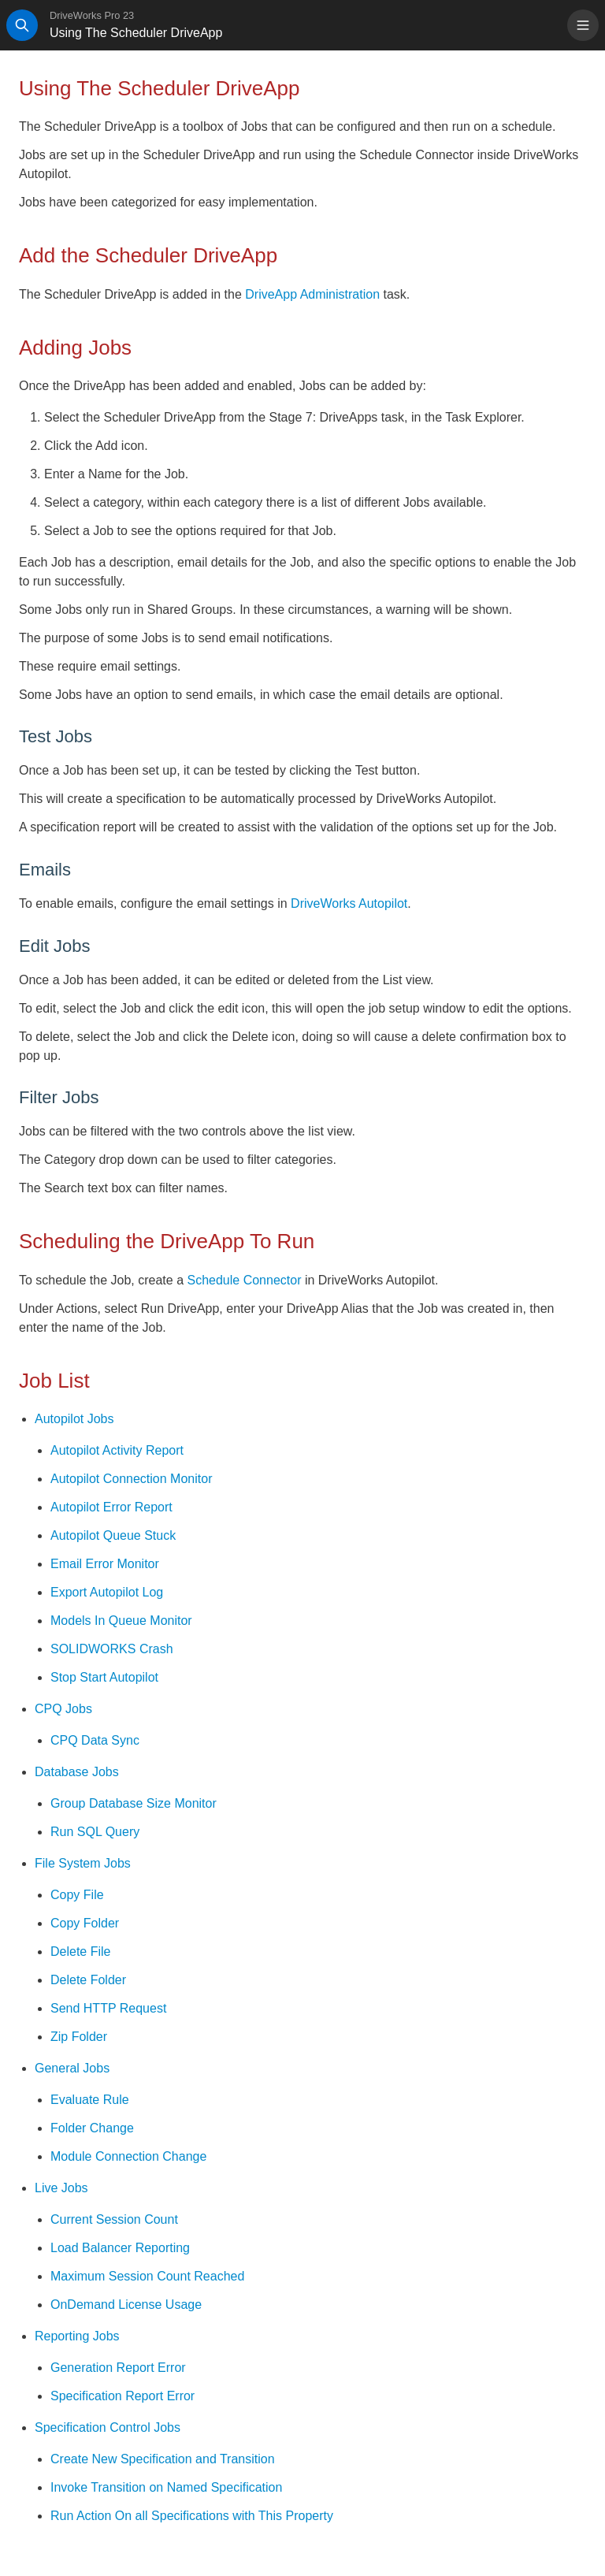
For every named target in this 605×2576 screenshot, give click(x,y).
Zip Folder (78, 2036)
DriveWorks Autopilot (349, 903)
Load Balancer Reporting (120, 2247)
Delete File (80, 1951)
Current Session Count (114, 2219)
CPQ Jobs (63, 1708)
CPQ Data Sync (94, 1740)
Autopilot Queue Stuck (113, 1535)
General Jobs (72, 2068)
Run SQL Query (94, 1831)
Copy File (77, 1894)
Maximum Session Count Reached (147, 2276)
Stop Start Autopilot (104, 1677)
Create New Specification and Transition (162, 2459)
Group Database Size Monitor (133, 1803)
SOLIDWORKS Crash (111, 1649)
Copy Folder (84, 1923)
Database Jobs (77, 1772)
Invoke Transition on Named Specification (166, 2487)
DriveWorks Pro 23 (92, 15)
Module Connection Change (128, 2156)
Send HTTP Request (108, 2008)
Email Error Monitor (104, 1564)
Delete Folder (88, 1980)
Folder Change (92, 2128)
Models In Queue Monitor (121, 1620)
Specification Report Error (122, 2396)
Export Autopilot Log (106, 1592)
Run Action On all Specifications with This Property (191, 2515)
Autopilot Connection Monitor (131, 1478)
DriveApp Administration (312, 294)
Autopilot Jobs (74, 1419)
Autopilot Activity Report (117, 1450)
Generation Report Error (118, 2367)
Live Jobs (61, 2188)
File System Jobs (83, 1863)
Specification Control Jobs (107, 2427)
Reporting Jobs (77, 2336)
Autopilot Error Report (111, 1507)
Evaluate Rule (89, 2099)
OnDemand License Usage (126, 2304)
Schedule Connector (244, 1280)
